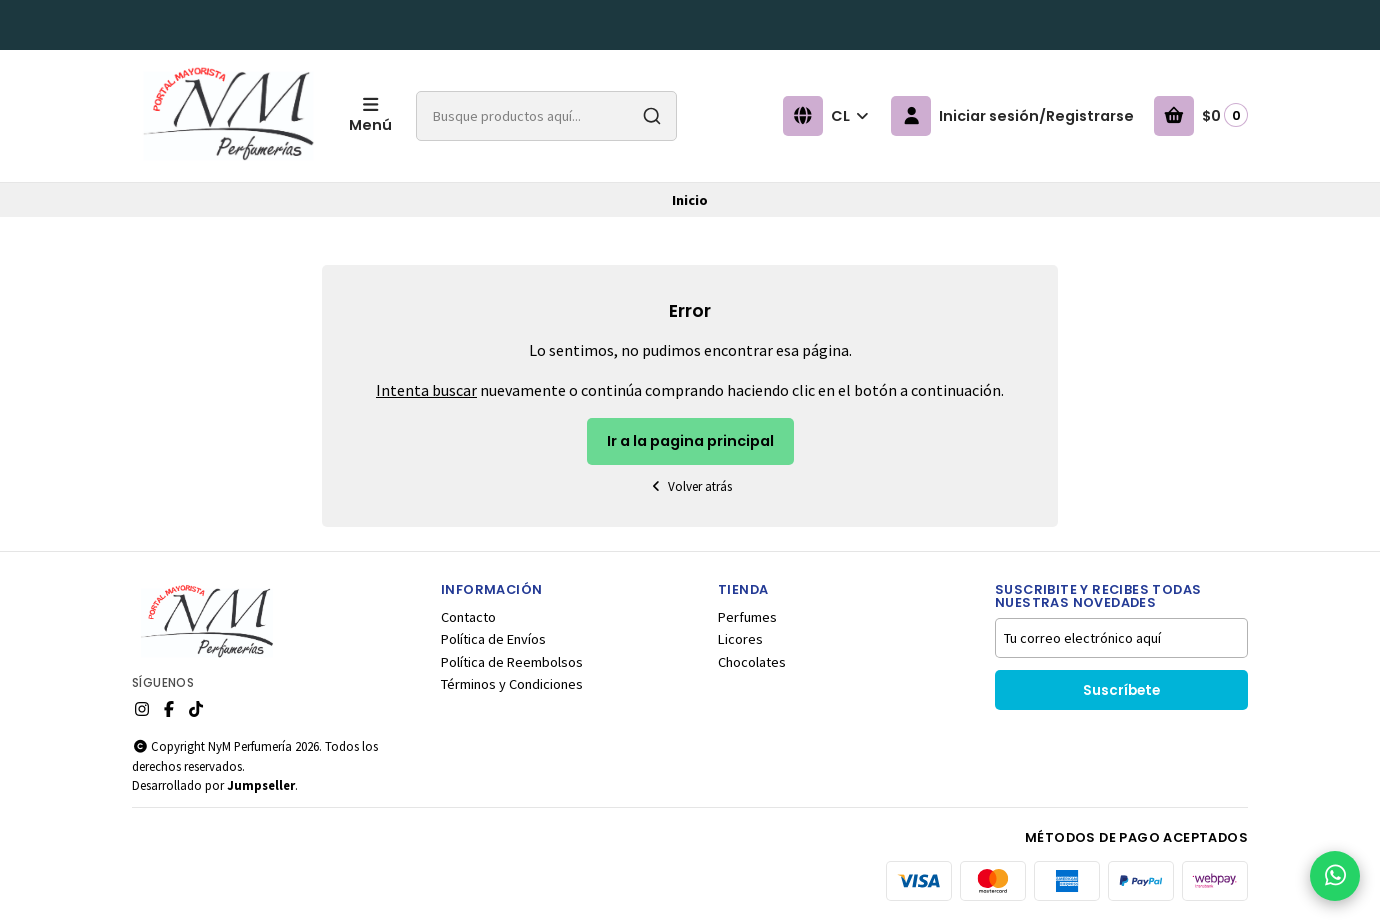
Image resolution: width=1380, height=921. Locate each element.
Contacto (468, 617)
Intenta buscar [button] (426, 390)
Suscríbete (1121, 690)
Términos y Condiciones (512, 684)
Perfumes (747, 617)
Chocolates (752, 662)
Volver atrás (690, 486)
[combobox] (546, 116)
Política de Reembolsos (512, 662)
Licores (740, 639)
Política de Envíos (493, 639)
